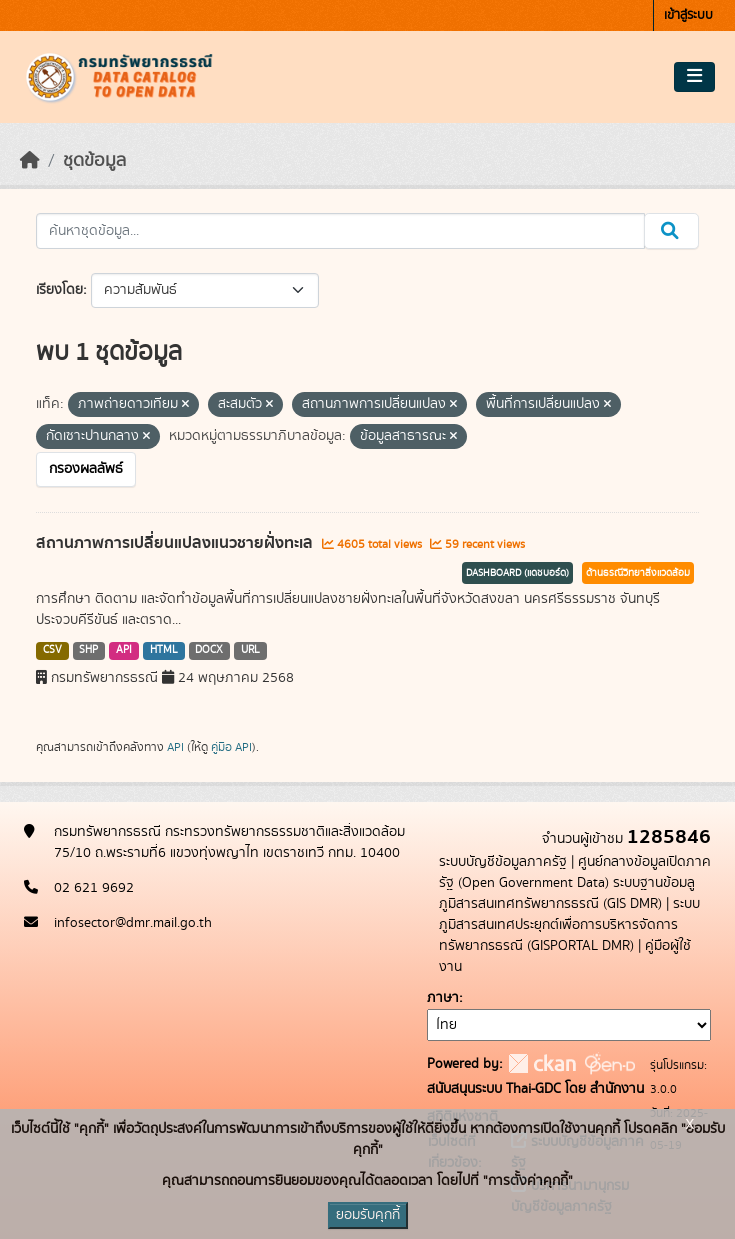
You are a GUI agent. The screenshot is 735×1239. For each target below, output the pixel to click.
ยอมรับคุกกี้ (368, 1215)
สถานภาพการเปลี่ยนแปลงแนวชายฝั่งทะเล (176, 543)
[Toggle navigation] (694, 77)
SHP (88, 650)
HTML (164, 650)
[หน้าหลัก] (30, 161)
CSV (52, 650)
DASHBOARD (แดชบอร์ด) (517, 573)
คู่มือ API (231, 747)
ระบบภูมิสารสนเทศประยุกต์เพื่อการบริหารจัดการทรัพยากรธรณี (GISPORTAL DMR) (569, 925)
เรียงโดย (59, 290)
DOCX (209, 650)
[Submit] (671, 231)
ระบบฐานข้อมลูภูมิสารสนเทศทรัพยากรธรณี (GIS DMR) (567, 893)
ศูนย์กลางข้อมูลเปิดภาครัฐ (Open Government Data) (575, 872)
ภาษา (443, 998)
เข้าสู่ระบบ (688, 15)
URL (250, 650)
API (124, 650)
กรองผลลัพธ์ (86, 469)
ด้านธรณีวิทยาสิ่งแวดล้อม (638, 573)
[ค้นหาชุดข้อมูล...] (340, 231)
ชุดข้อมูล (94, 161)
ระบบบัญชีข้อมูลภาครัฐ (503, 862)
